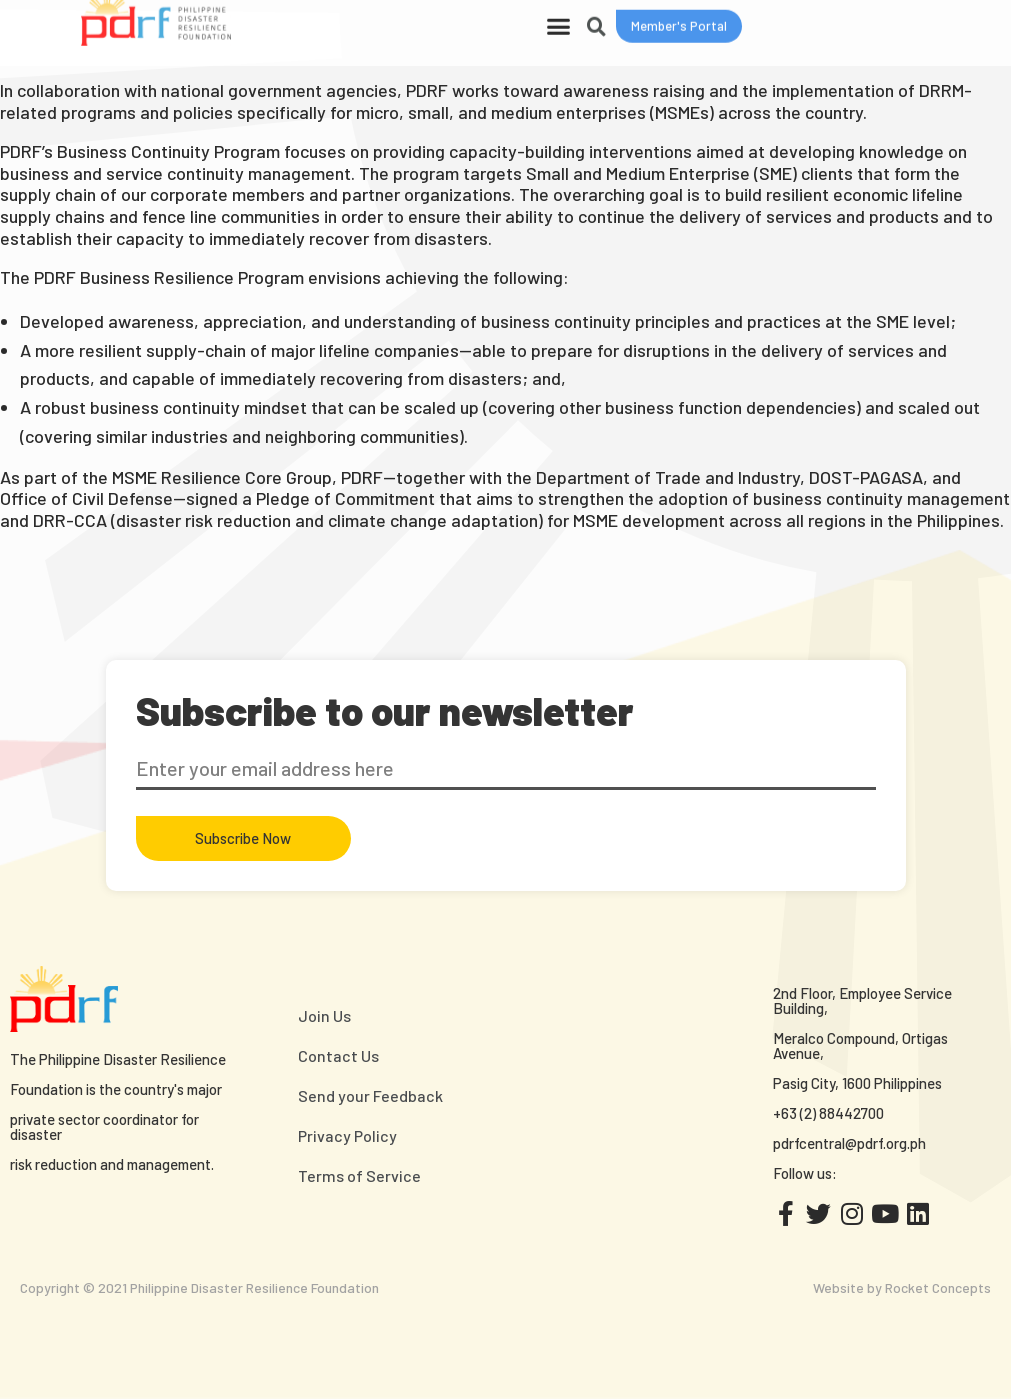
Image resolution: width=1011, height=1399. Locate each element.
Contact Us (338, 1055)
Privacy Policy (347, 1135)
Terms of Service (359, 1175)
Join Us (324, 1015)
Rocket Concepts (938, 1287)
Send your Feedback (370, 1095)
